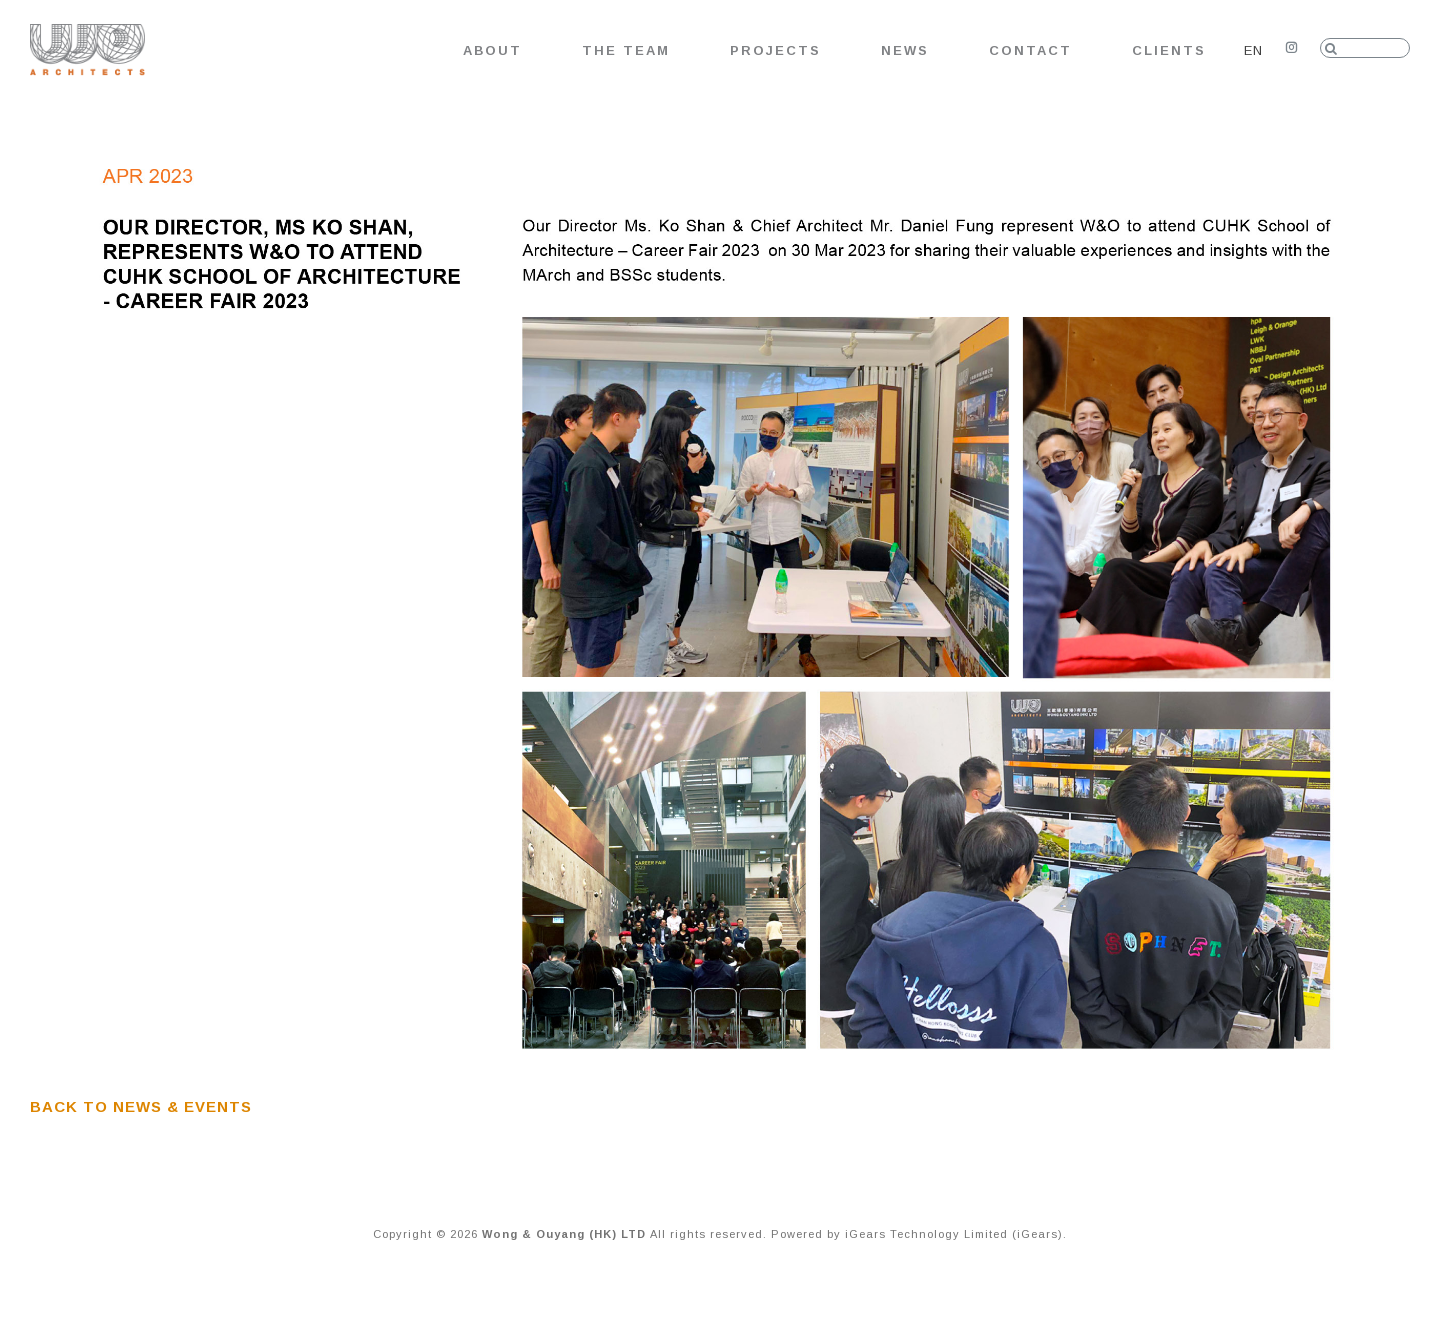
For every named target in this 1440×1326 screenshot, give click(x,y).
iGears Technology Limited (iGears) (954, 1234)
